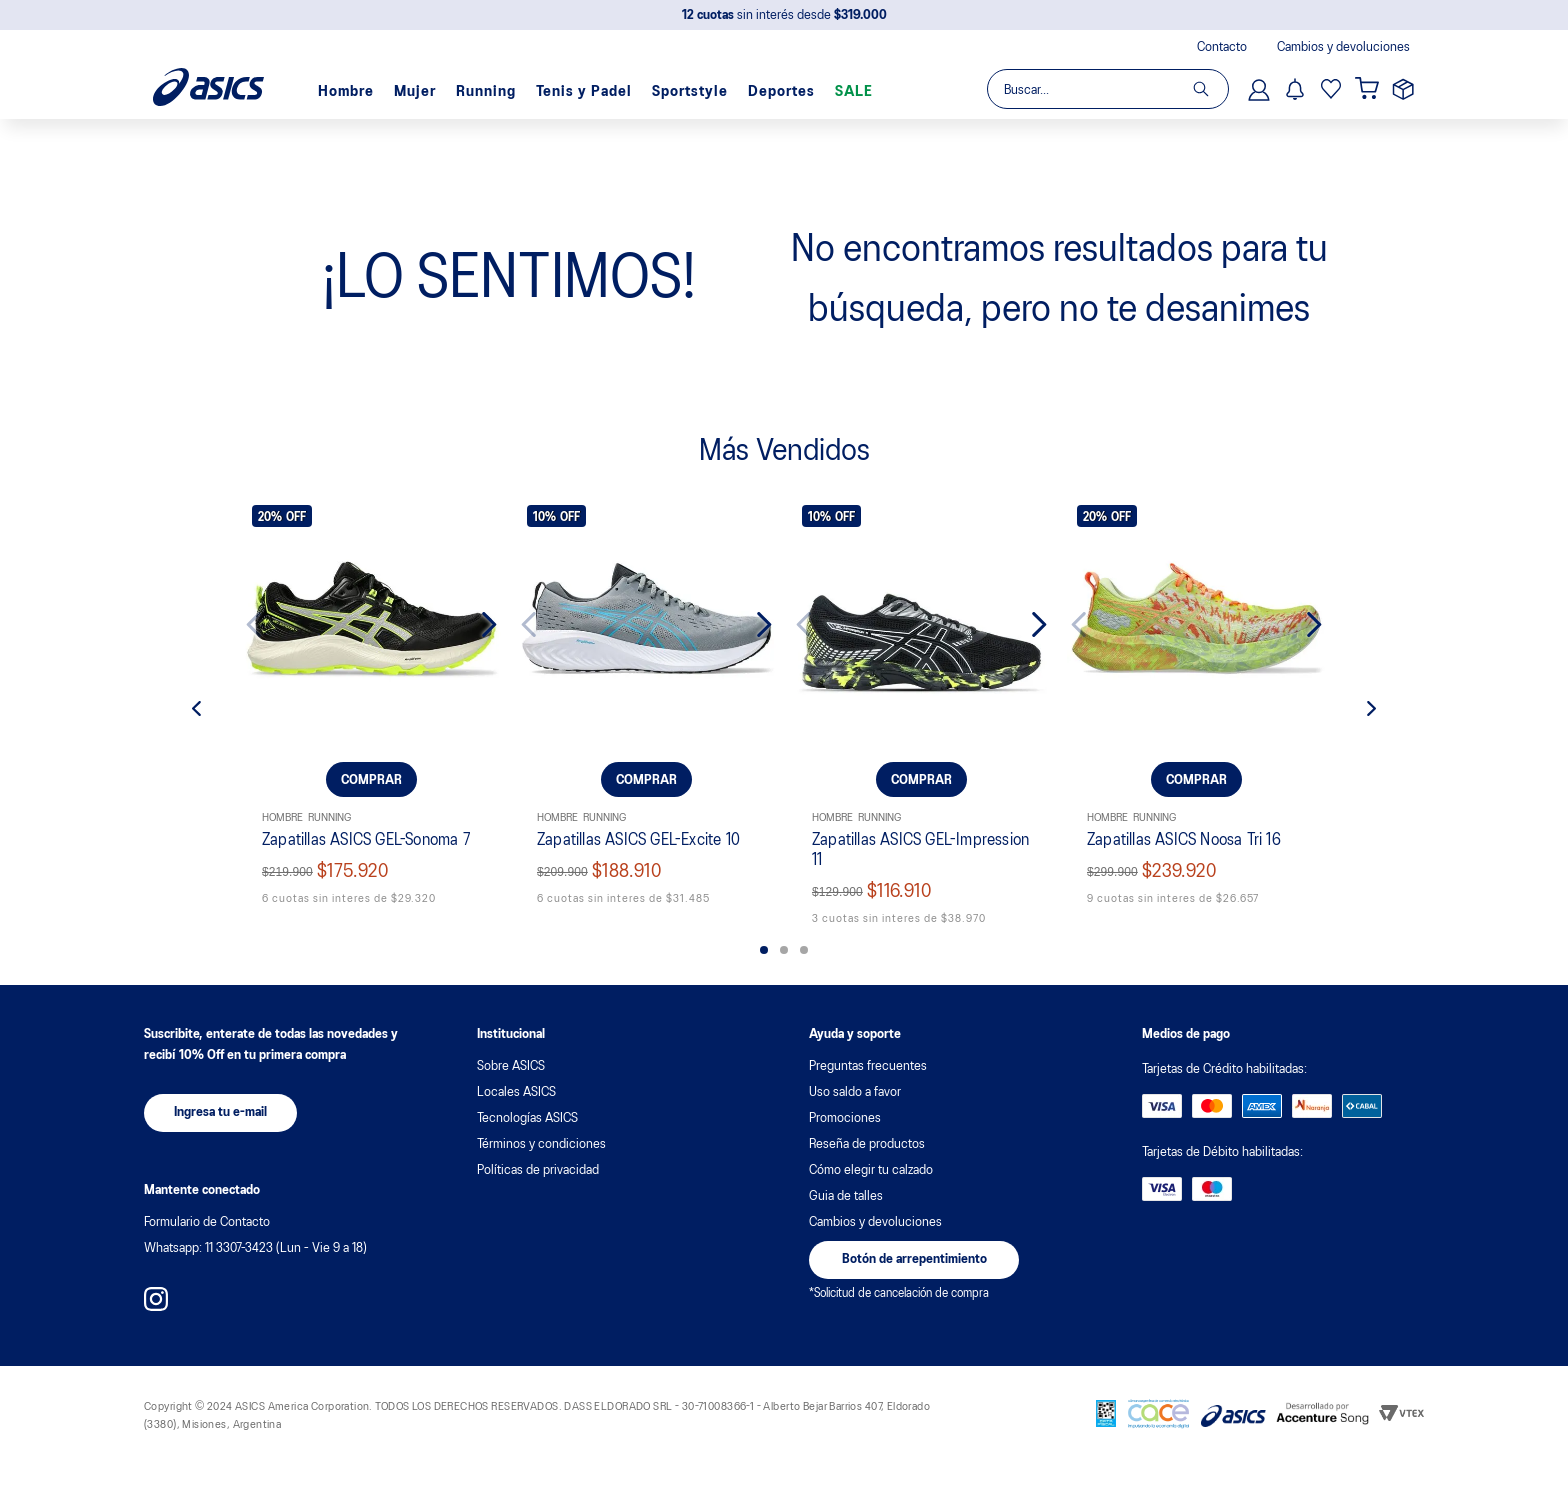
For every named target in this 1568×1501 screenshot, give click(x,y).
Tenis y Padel (584, 92)
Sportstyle (690, 92)
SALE (854, 92)
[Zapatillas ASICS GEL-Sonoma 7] (371, 714)
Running (486, 92)
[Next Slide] (473, 624)
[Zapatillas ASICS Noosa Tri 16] (1196, 714)
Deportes (781, 92)
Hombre (346, 92)
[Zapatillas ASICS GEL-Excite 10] (646, 714)
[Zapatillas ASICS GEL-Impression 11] (921, 714)
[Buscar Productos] (1210, 89)
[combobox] (1107, 89)
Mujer (415, 92)
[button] (764, 950)
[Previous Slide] (269, 624)
